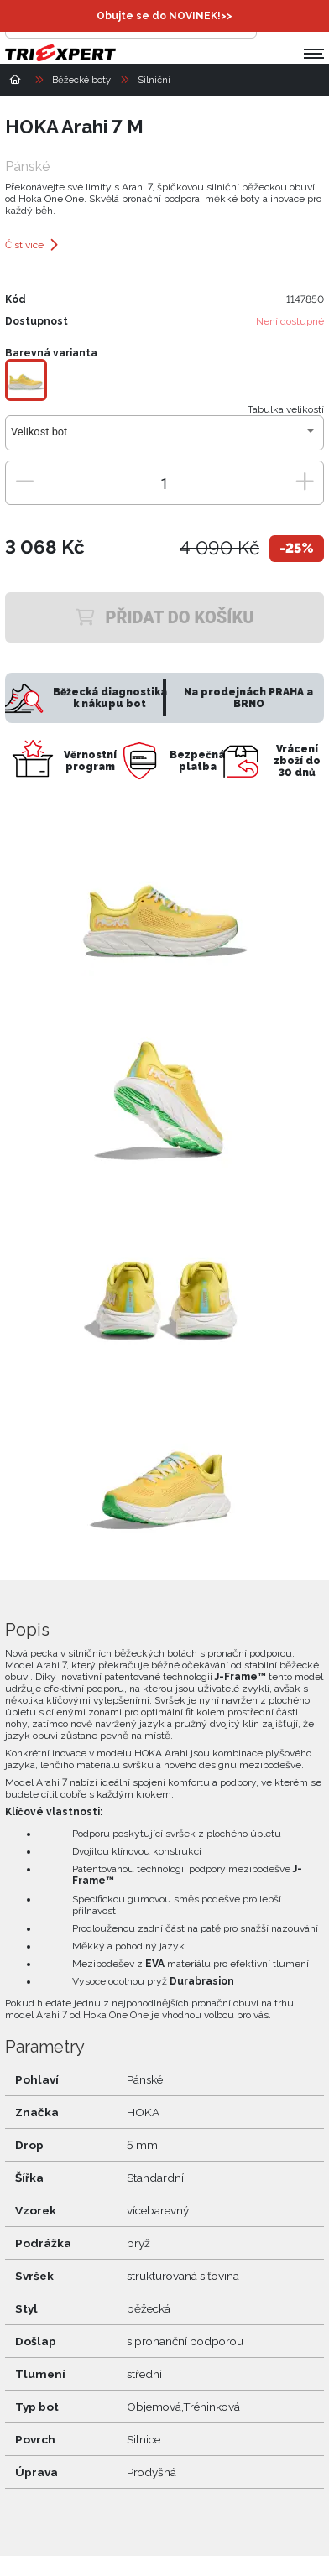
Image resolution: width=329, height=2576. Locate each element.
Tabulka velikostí (286, 409)
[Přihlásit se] (273, 22)
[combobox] (164, 438)
